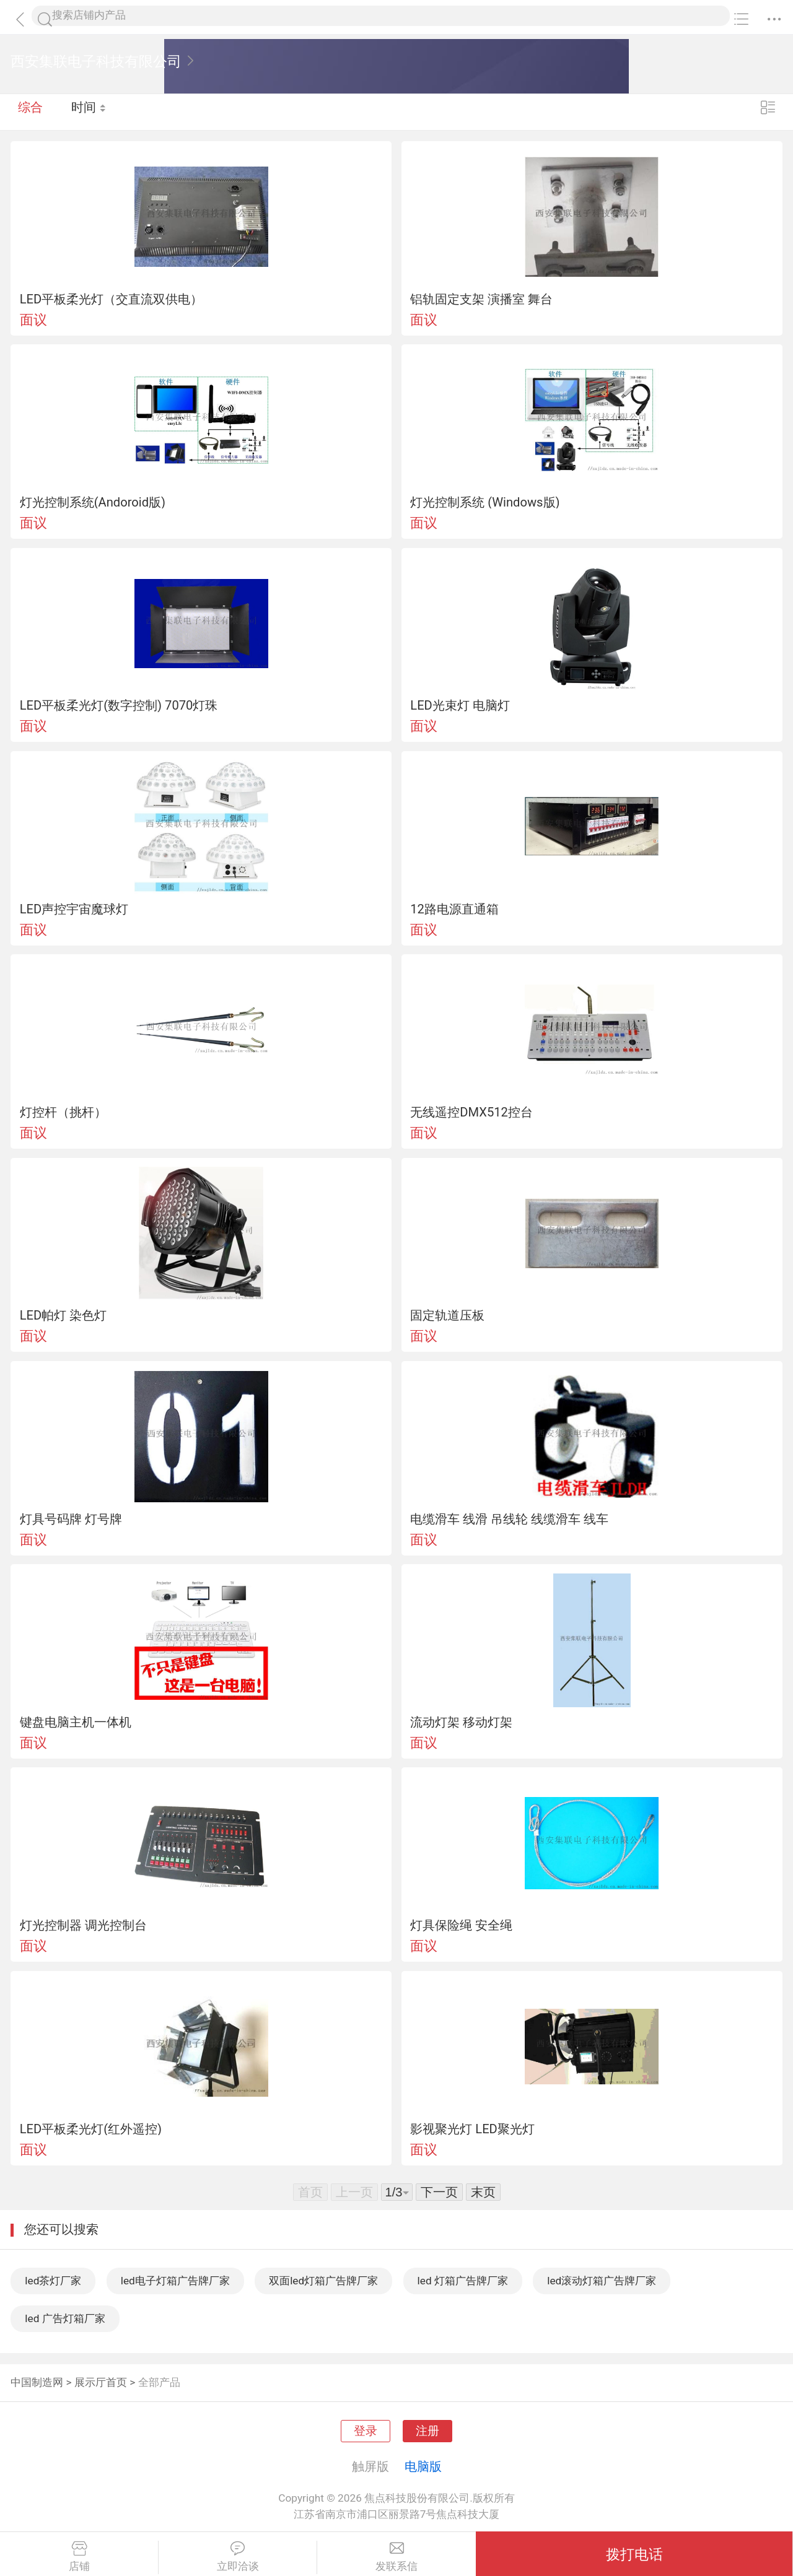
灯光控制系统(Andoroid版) (92, 502)
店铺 (79, 2556)
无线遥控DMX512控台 (471, 1112)
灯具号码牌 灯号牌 (71, 1519)
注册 (427, 2431)
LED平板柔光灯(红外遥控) (91, 2129)
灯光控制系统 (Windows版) (484, 502)
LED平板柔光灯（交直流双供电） (111, 299)
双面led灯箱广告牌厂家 (323, 2280)
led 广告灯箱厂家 (65, 2318)
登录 (365, 2431)
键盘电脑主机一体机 (75, 1722)
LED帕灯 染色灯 (63, 1315)
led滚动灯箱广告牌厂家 (601, 2280)
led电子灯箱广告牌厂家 (175, 2280)
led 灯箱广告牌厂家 (463, 2280)
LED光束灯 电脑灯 (460, 705)
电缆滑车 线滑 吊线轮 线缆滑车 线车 (509, 1519)
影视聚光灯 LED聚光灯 (472, 2129)
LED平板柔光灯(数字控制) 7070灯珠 (119, 705)
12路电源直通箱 (454, 909)
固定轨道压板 (447, 1315)
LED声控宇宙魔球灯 (74, 909)
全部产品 (159, 2382)
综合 (30, 111)
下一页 (439, 2192)
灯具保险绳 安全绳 (461, 1925)
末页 (483, 2192)
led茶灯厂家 (53, 2280)
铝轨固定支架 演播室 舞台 (481, 299)
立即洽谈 (237, 2556)
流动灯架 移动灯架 (461, 1722)
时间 (89, 111)
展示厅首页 (100, 2382)
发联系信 (396, 2556)
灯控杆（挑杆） (63, 1112)
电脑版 (423, 2466)
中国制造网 (37, 2382)
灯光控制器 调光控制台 (83, 1925)
